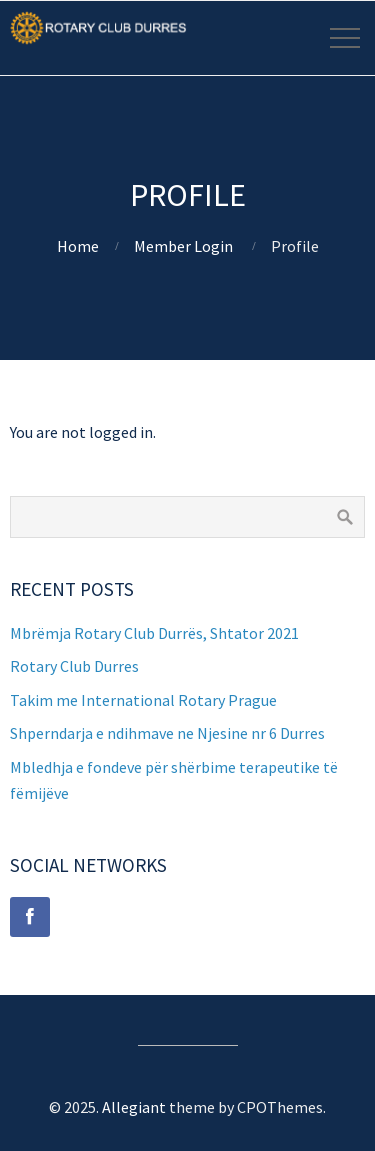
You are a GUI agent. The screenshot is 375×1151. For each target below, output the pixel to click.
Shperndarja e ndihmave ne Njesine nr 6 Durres (167, 733)
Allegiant (134, 1107)
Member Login (183, 246)
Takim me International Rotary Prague (143, 700)
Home (78, 246)
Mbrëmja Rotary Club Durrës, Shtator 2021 (154, 633)
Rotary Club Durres (74, 666)
